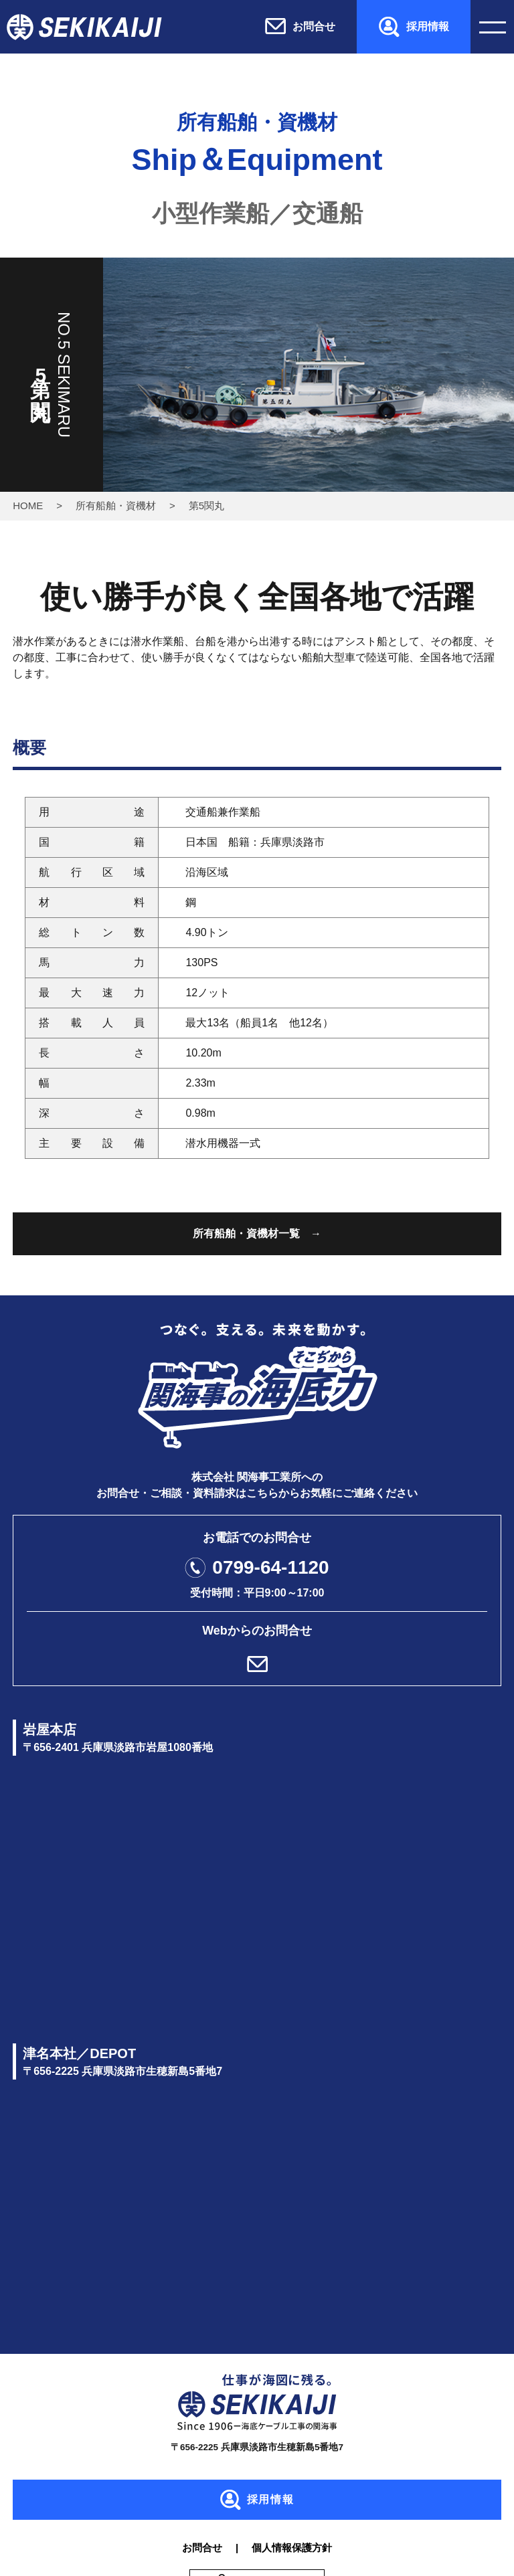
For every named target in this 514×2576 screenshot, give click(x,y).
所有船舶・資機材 (116, 505)
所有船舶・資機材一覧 (246, 1233)
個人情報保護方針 (292, 2547)
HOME (28, 505)
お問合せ (202, 2547)
